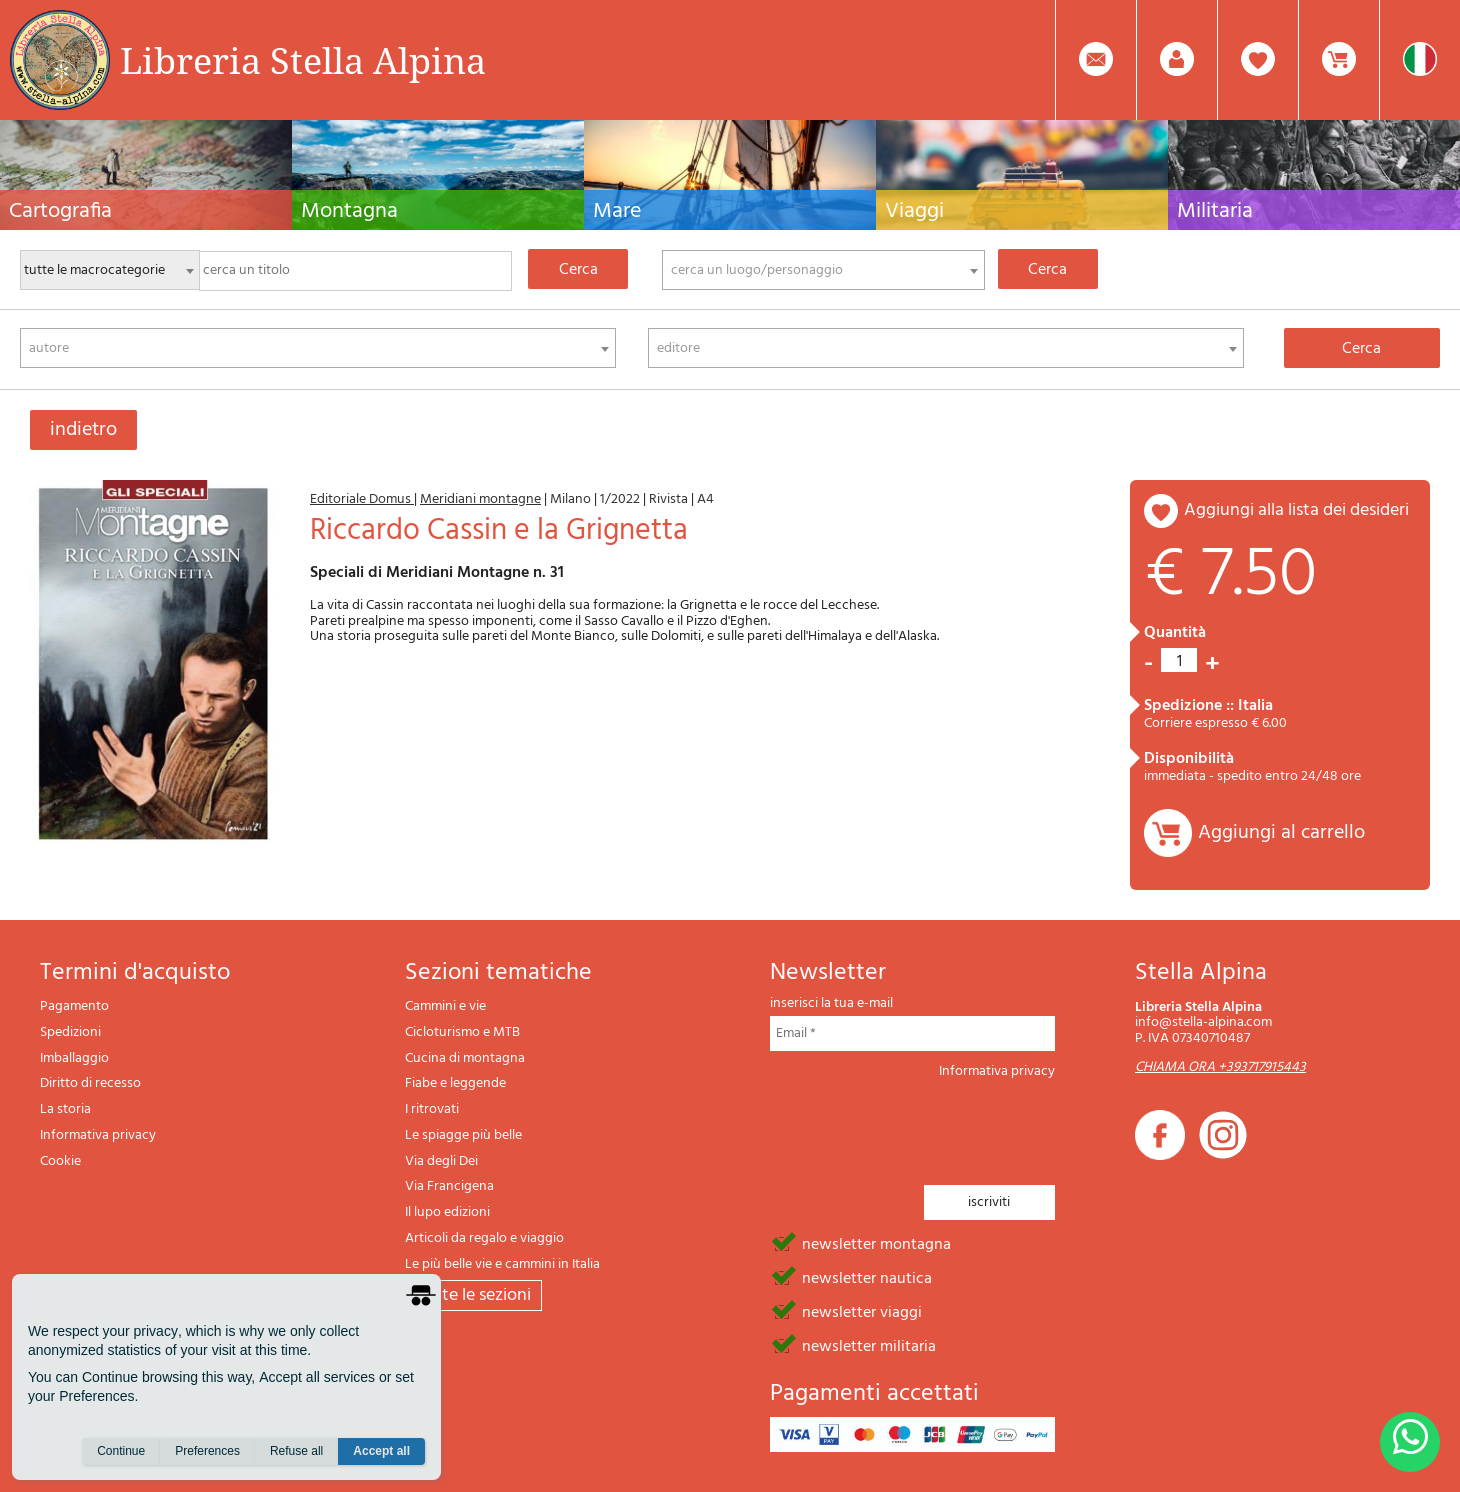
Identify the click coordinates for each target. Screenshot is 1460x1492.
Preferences (207, 1453)
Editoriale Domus (362, 499)
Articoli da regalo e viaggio (484, 1238)
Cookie (60, 1161)
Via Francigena (449, 1186)
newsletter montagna (876, 1243)
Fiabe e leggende (455, 1083)
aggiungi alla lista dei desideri (1296, 510)
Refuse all (296, 1453)
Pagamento (74, 1006)
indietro (83, 430)
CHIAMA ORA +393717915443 (1220, 1067)
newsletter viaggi (862, 1311)
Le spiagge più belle (463, 1135)
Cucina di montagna (465, 1058)
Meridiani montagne (480, 499)
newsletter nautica (867, 1277)
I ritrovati (432, 1109)
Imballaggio (74, 1058)
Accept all (381, 1453)
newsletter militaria (869, 1345)
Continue (121, 1453)
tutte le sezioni (473, 1295)
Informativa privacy (98, 1135)
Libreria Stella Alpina (303, 60)
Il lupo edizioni (447, 1212)
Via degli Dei (441, 1161)
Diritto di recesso (90, 1083)
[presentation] (922, 1126)
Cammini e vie (445, 1006)
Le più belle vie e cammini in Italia (502, 1264)
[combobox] (823, 270)
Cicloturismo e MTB (462, 1032)
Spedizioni (70, 1032)
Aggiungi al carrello (1281, 833)
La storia (65, 1109)
